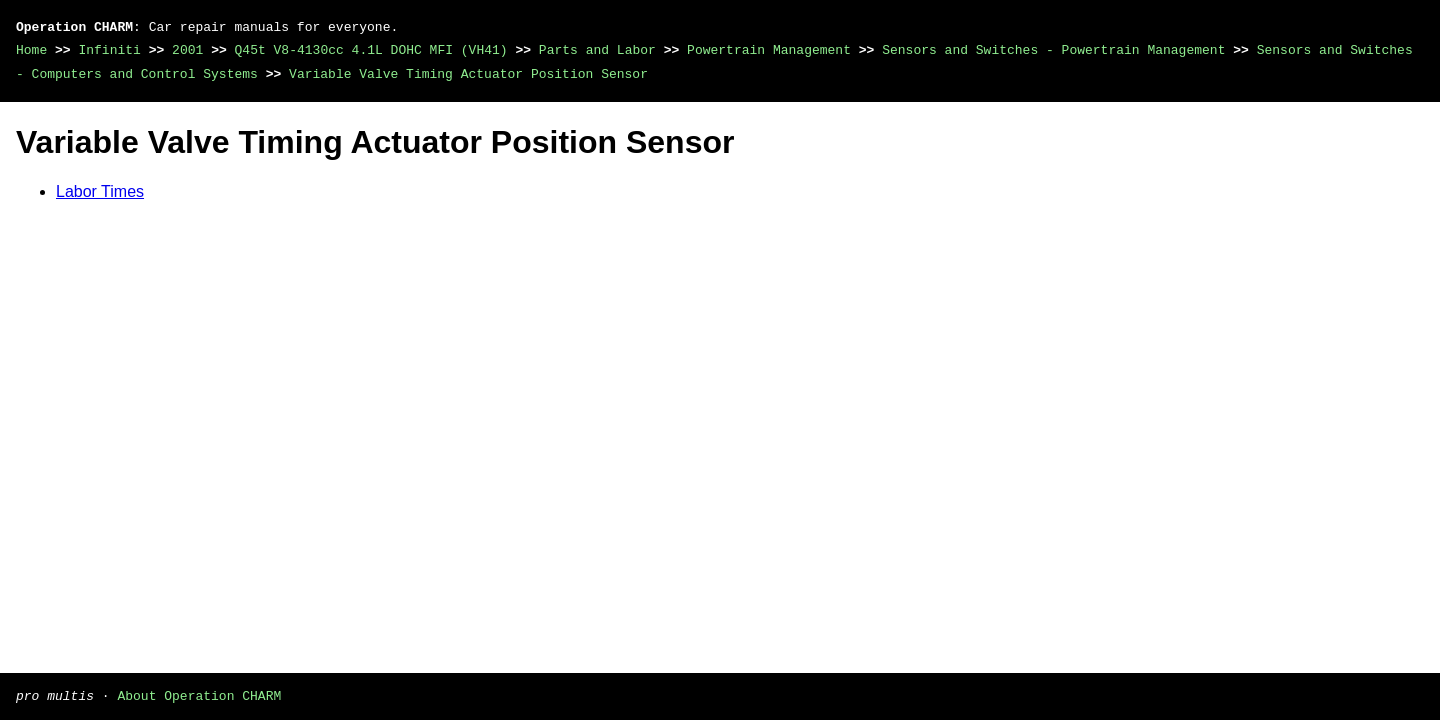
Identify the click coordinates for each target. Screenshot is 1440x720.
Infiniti (109, 50)
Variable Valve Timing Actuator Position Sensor (468, 74)
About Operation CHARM (199, 695)
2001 (187, 50)
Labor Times (100, 191)
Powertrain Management (769, 50)
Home (31, 50)
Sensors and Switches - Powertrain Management (1053, 50)
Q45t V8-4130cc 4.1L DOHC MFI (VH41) (371, 50)
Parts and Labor (597, 50)
